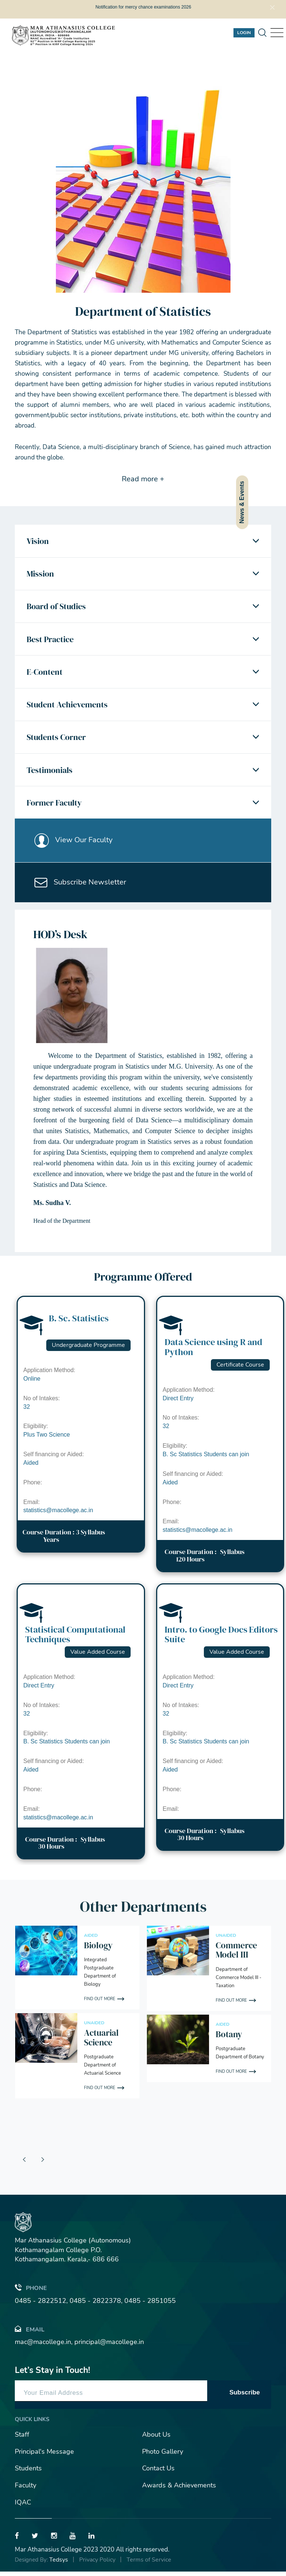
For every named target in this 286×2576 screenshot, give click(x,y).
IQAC (23, 2506)
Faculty (25, 2489)
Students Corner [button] (56, 739)
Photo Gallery (162, 2455)
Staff (22, 2438)
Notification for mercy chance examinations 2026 (143, 7)
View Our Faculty (74, 843)
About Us (156, 2438)
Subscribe (244, 2396)
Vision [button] (38, 541)
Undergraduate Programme (88, 1349)
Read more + (143, 479)
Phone (31, 2292)
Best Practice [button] (50, 640)
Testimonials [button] (50, 772)
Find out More (99, 2003)
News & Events (242, 502)
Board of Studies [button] (56, 607)
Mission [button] (40, 574)
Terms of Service (149, 2564)
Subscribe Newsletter (81, 886)
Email (29, 2333)
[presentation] (24, 2163)
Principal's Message (44, 2455)
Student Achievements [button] (67, 706)
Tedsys (58, 2564)
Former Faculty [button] (54, 805)
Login (244, 33)
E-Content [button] (45, 673)
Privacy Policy (97, 2564)
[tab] (143, 541)
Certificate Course (240, 1369)
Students (28, 2472)
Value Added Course (97, 1656)
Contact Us (158, 2472)
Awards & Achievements (179, 2489)
